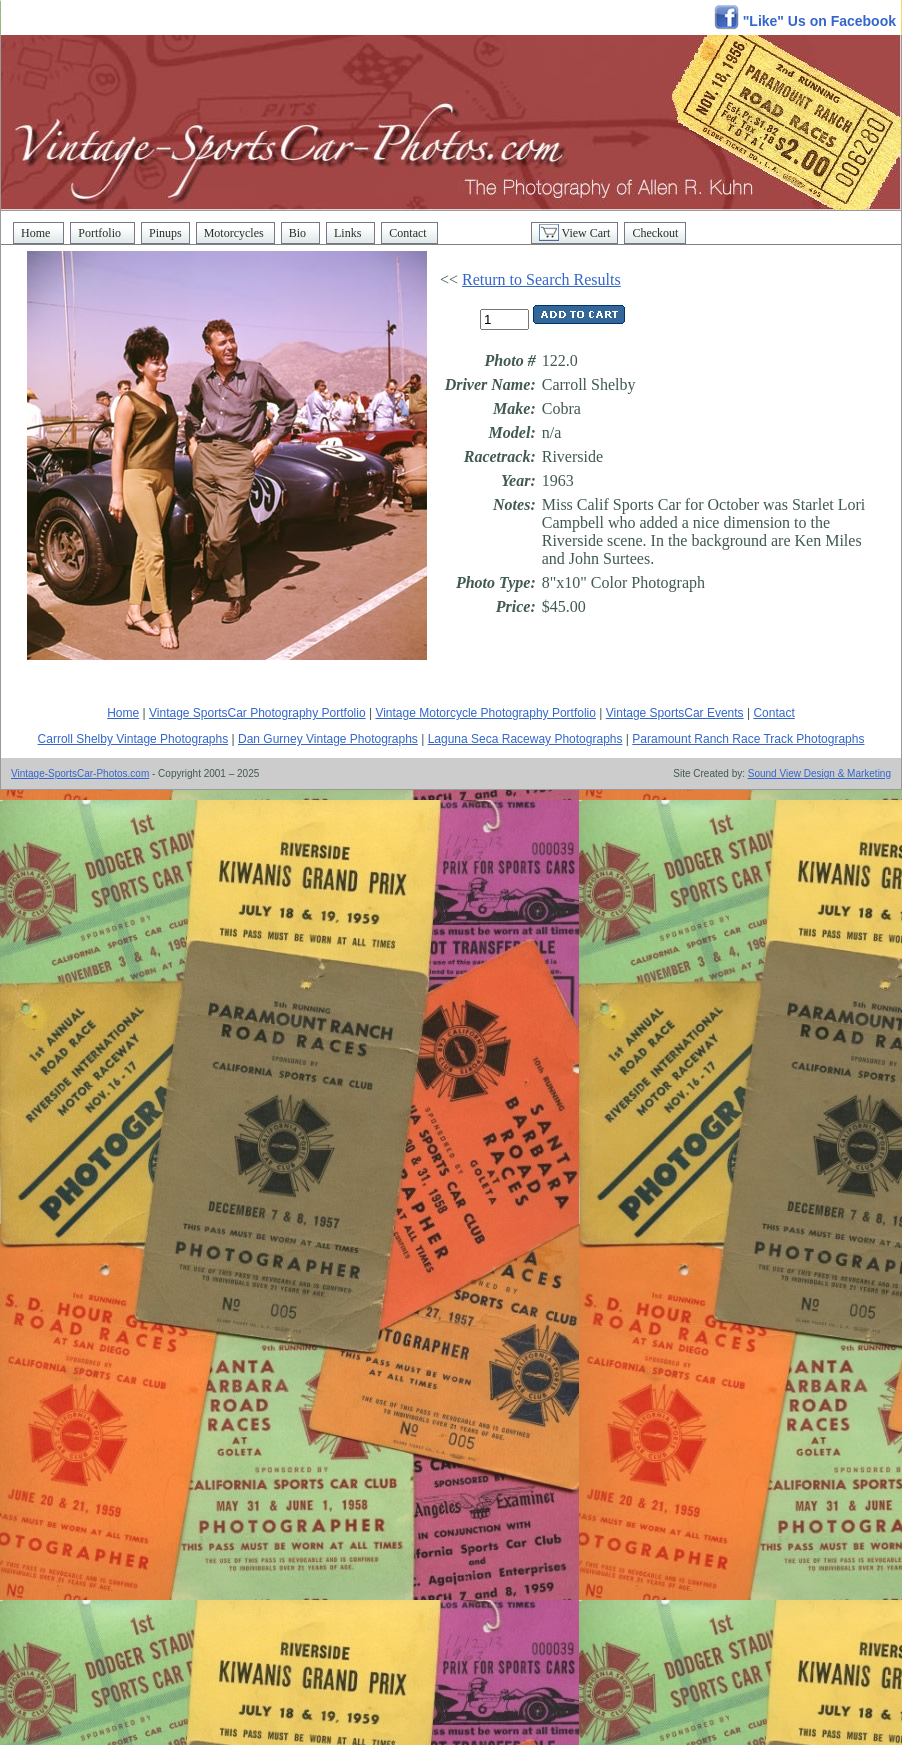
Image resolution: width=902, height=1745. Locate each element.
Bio (300, 233)
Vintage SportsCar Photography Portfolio (257, 713)
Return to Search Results (541, 279)
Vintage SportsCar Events (675, 713)
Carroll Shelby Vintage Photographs (133, 739)
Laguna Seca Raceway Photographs (525, 739)
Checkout (655, 233)
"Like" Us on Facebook (805, 21)
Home (38, 233)
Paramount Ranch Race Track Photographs (748, 739)
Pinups (165, 233)
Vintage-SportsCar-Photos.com (80, 773)
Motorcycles (235, 233)
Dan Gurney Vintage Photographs (328, 739)
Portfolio (102, 233)
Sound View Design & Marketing (819, 773)
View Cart (575, 232)
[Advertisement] (240, 1045)
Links (350, 233)
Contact (409, 233)
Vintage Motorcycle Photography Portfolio (485, 713)
